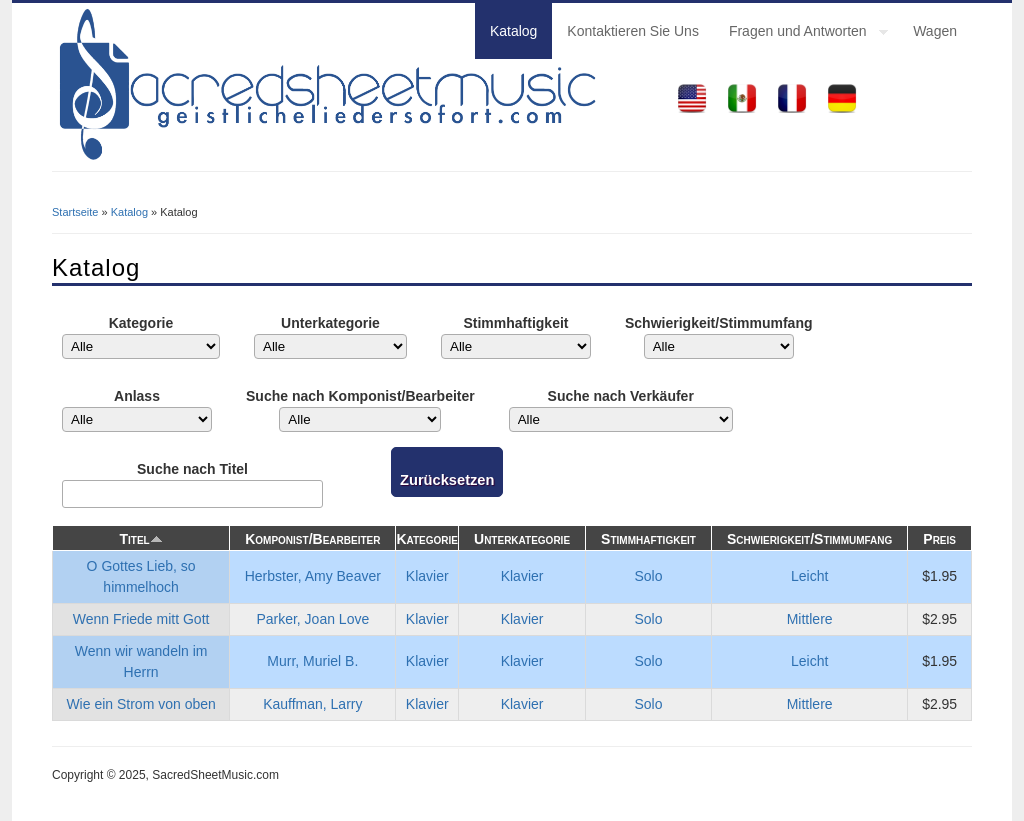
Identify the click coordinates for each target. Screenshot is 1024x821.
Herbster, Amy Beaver (313, 576)
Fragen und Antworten (801, 34)
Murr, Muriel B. (312, 661)
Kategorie (141, 323)
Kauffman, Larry (312, 704)
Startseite (75, 212)
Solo (649, 576)
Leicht (809, 576)
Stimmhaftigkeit (515, 323)
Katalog (513, 31)
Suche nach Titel (192, 469)
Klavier (427, 576)
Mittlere (810, 619)
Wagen (935, 31)
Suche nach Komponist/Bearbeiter (360, 396)
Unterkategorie (330, 323)
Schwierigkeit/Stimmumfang (718, 323)
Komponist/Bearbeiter (312, 539)
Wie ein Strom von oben (140, 704)
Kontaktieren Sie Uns (633, 31)
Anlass (137, 396)
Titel (140, 539)
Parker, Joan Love (312, 619)
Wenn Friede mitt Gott (141, 619)
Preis (939, 539)
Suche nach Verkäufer (621, 396)
